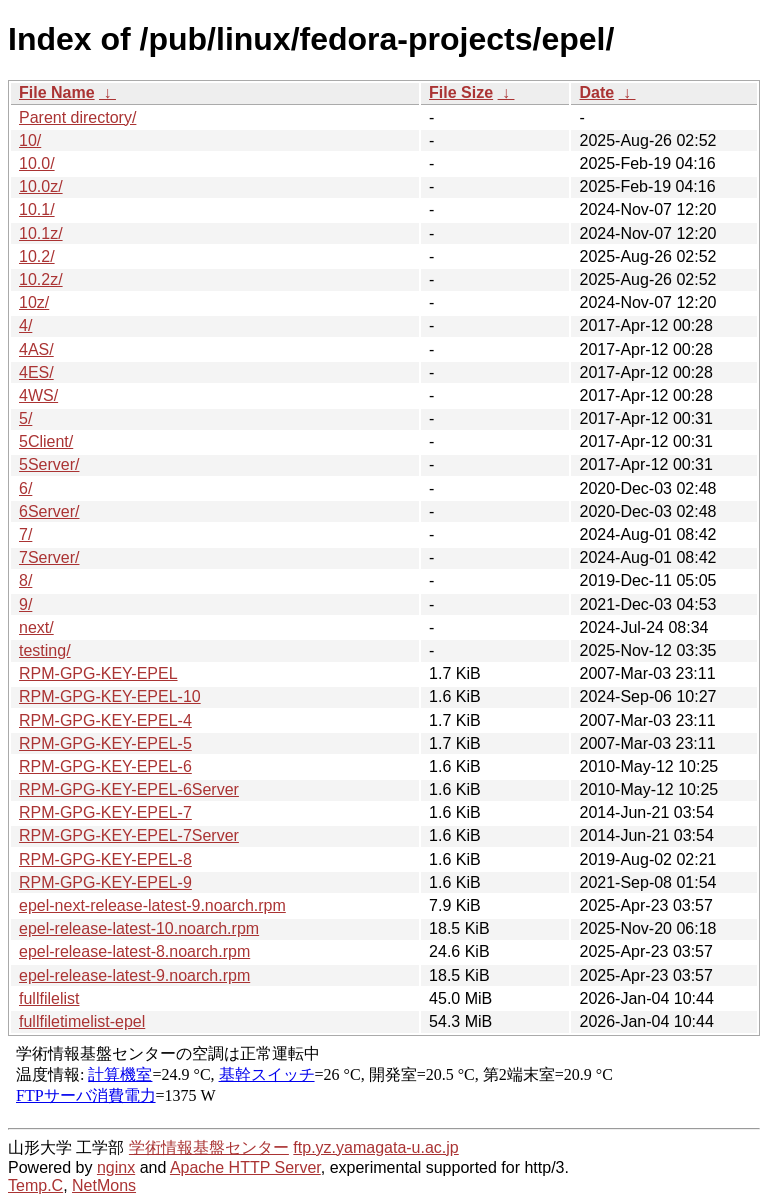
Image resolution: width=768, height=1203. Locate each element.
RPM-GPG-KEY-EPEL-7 (105, 812)
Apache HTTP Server (245, 1167)
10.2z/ (41, 279)
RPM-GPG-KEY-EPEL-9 (105, 882)
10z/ (34, 302)
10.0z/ (41, 186)
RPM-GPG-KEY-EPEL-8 (105, 859)
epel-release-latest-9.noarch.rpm (134, 975)
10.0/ (37, 163)
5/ (25, 418)
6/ (25, 488)
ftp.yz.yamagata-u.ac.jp (375, 1147)
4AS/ (36, 349)
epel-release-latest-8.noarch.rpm (134, 951)
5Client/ (46, 441)
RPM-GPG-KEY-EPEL (98, 673)
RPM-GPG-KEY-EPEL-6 (105, 766)
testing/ (45, 650)
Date (596, 92)
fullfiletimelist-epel (82, 1021)
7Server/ (49, 557)
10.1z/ (41, 233)
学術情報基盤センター (209, 1147)
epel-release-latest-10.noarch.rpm (139, 928)
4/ (25, 325)
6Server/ (49, 511)
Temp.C (35, 1185)
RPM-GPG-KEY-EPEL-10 (110, 696)
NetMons (104, 1185)
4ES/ (36, 372)
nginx (116, 1167)
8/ (25, 580)
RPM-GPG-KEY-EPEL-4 (105, 720)
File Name (57, 92)
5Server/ (49, 464)
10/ (30, 140)
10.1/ (37, 209)
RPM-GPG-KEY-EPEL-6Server (129, 789)
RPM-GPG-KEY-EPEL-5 (105, 743)
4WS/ (38, 395)
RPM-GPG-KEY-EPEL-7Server (129, 835)
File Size (461, 92)
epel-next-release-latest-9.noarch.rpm (152, 905)
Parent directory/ (77, 117)
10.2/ (37, 256)
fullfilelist (49, 998)
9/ (25, 604)
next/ (36, 627)
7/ (25, 534)
